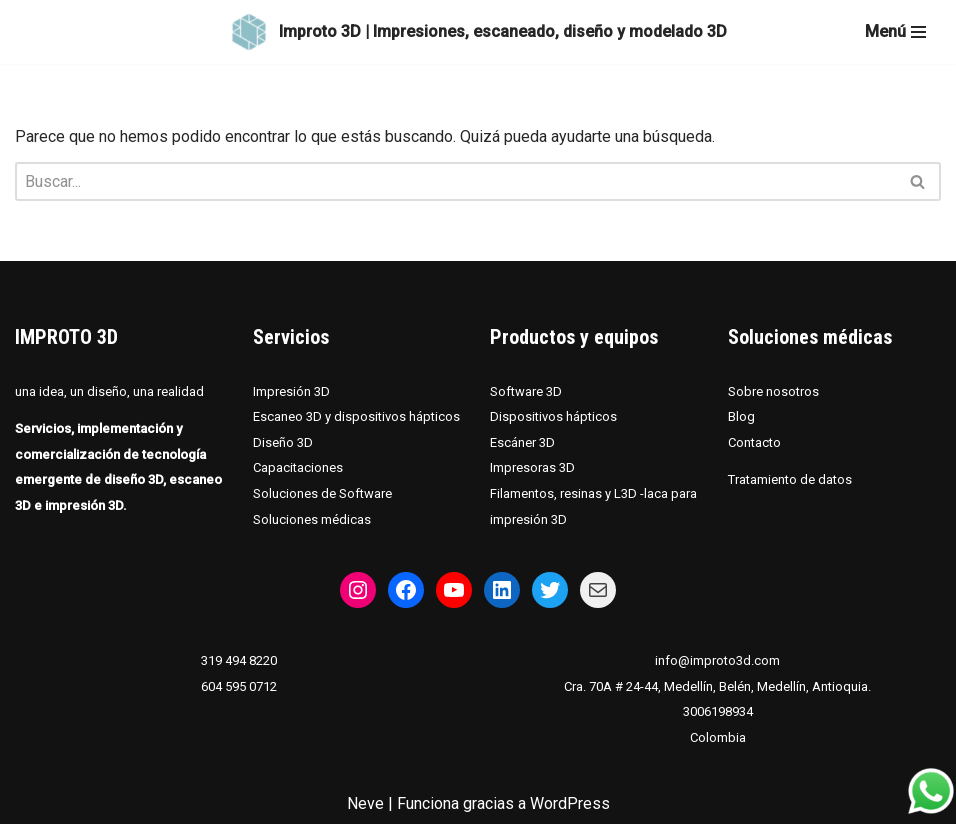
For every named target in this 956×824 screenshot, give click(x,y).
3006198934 (718, 712)
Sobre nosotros (773, 391)
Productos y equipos (574, 337)
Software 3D (526, 391)
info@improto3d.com (717, 660)
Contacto (754, 442)
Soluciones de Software (322, 493)
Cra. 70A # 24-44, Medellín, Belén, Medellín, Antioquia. (717, 686)
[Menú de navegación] (895, 32)
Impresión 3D (291, 391)
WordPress (570, 803)
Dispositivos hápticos (553, 416)
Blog (741, 416)
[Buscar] (455, 181)
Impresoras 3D (532, 468)
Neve (365, 803)
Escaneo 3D (289, 416)
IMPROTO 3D (66, 337)
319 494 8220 (239, 660)
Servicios (291, 337)
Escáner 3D (522, 442)
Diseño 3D (283, 442)
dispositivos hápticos (397, 416)
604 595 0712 (239, 686)
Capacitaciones (298, 468)
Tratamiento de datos (790, 480)
